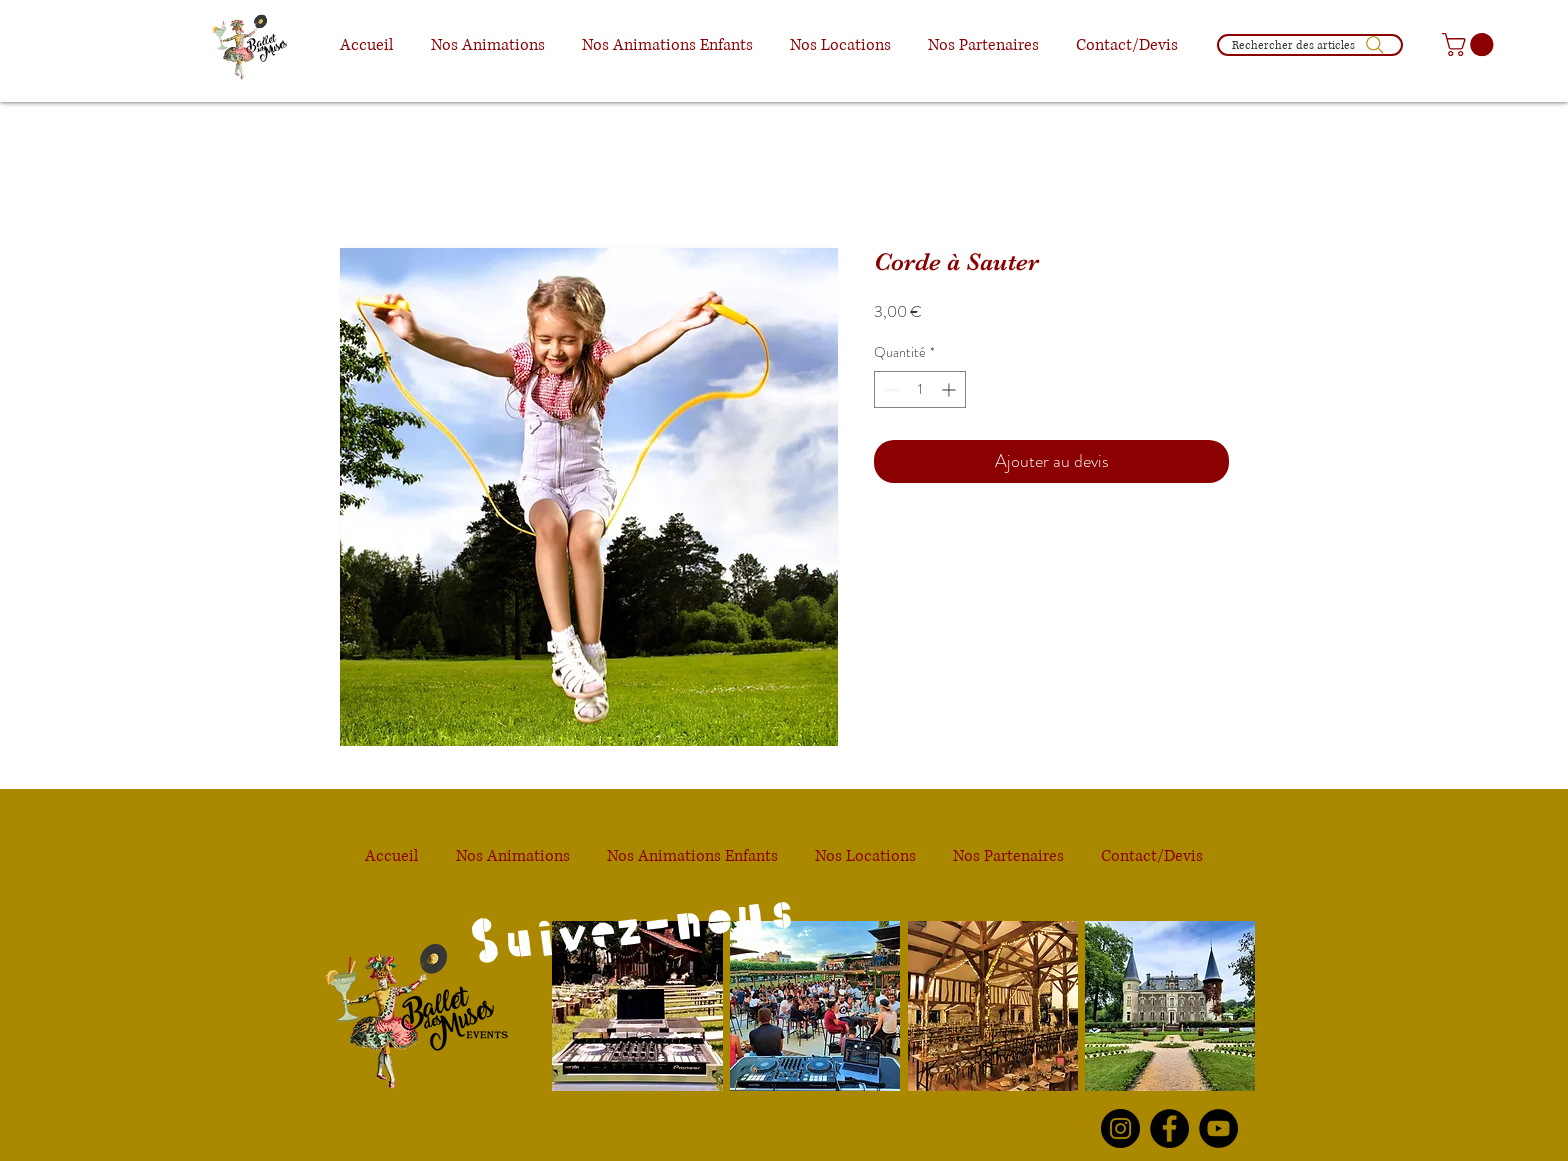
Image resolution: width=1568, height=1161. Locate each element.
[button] (487, 45)
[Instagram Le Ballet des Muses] (1120, 1128)
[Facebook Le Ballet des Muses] (1169, 1128)
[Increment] (950, 389)
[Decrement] (889, 389)
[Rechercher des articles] (1310, 45)
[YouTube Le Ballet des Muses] (1218, 1128)
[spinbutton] (920, 389)
